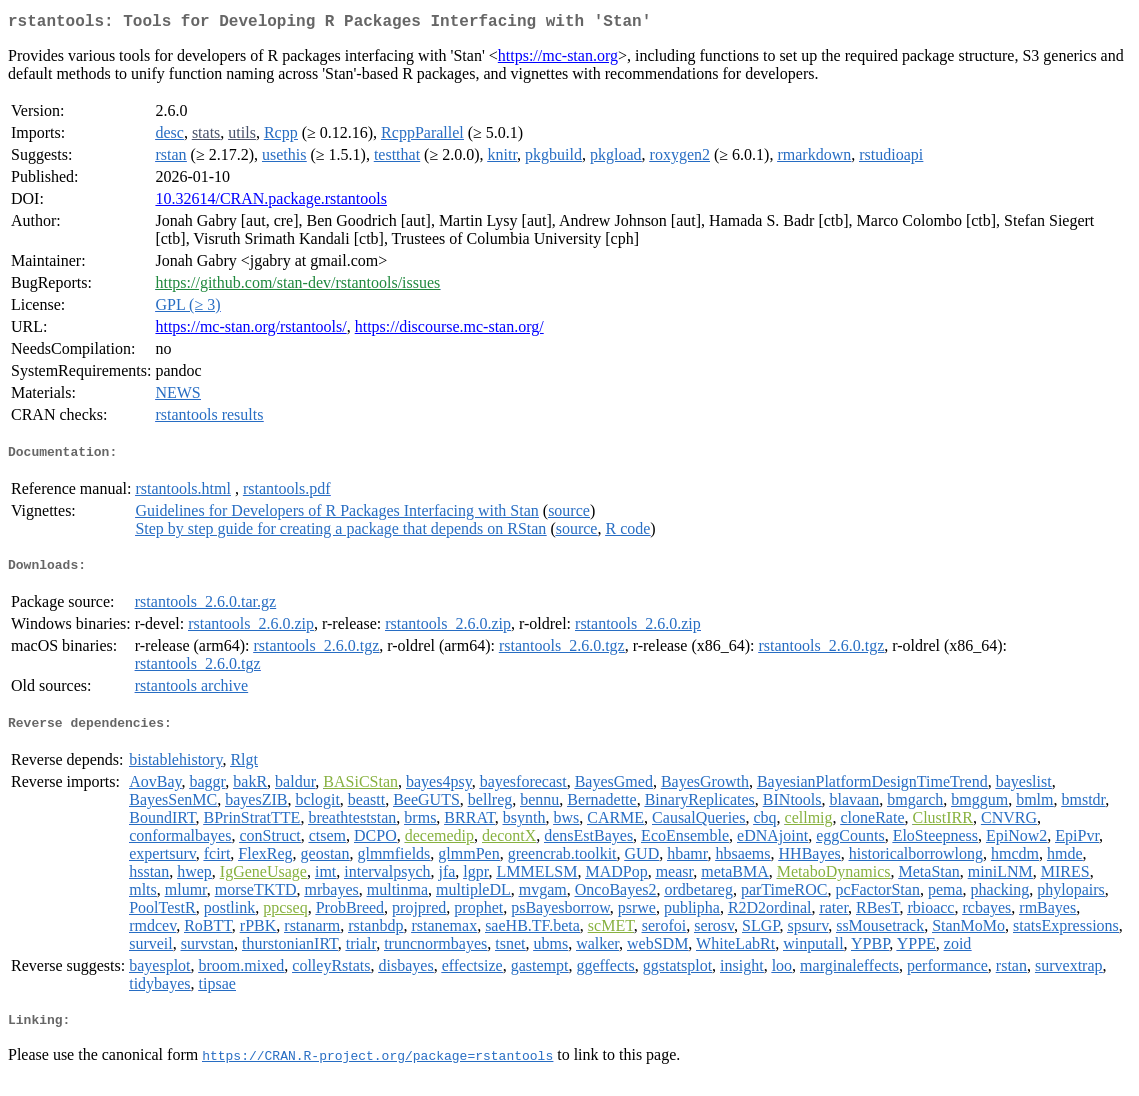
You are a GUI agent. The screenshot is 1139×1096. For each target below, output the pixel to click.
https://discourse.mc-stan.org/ (449, 330)
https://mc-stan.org (558, 59)
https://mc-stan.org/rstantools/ (250, 330)
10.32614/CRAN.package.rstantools (271, 202)
